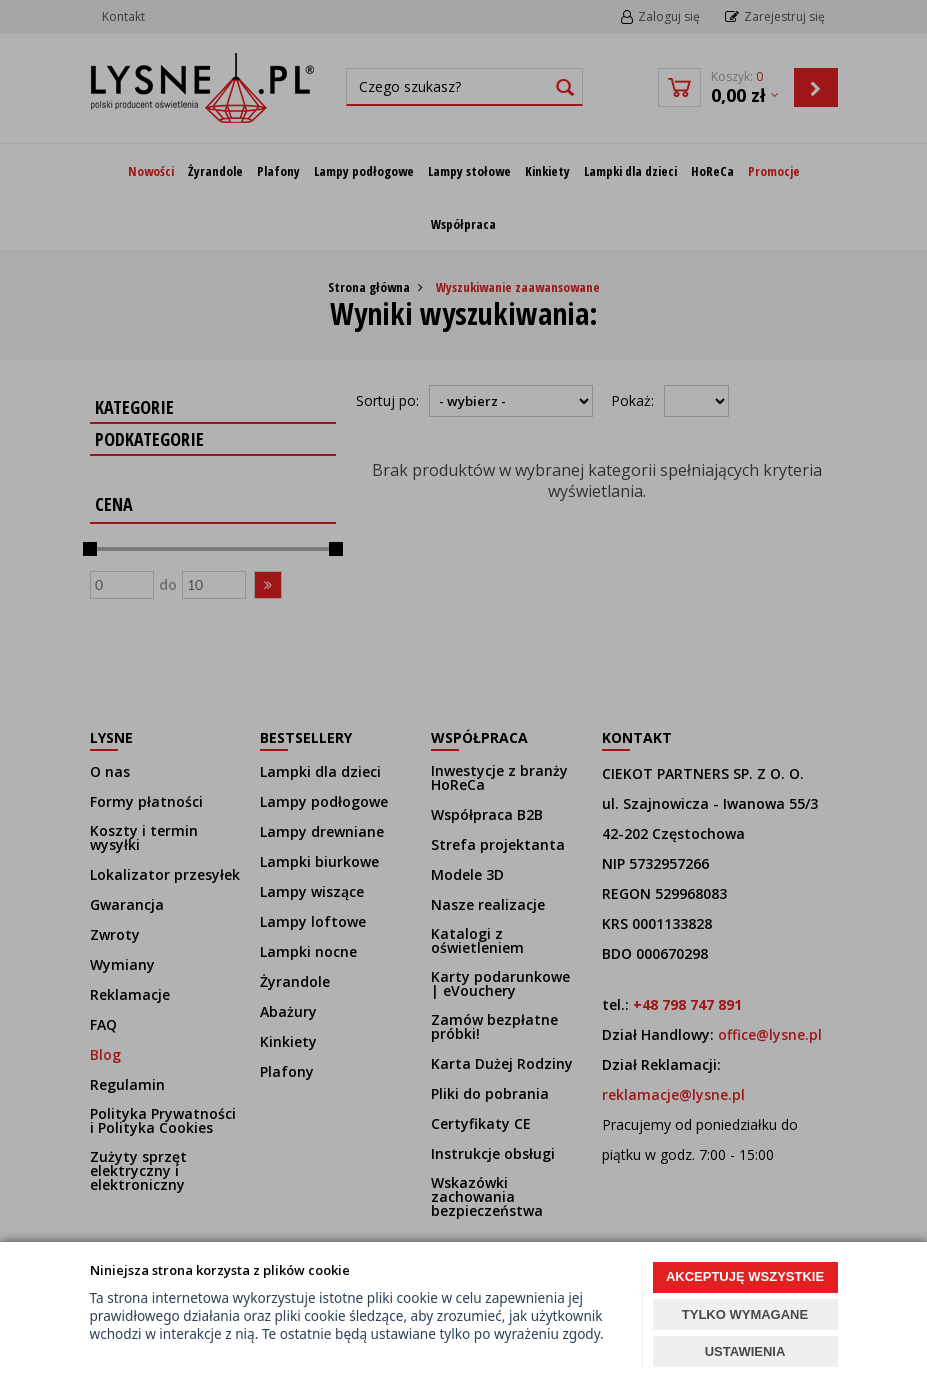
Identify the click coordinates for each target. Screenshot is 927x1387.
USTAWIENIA (745, 1351)
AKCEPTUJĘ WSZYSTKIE (745, 1276)
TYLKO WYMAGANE (745, 1314)
